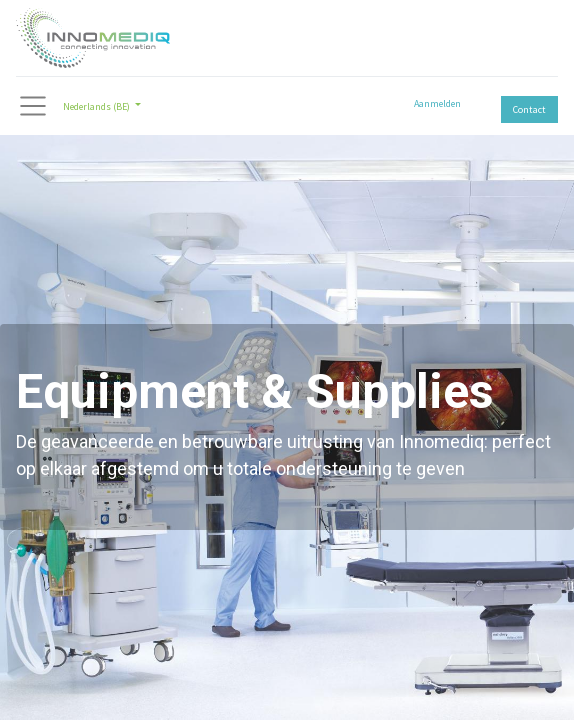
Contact (529, 109)
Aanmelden (437, 103)
